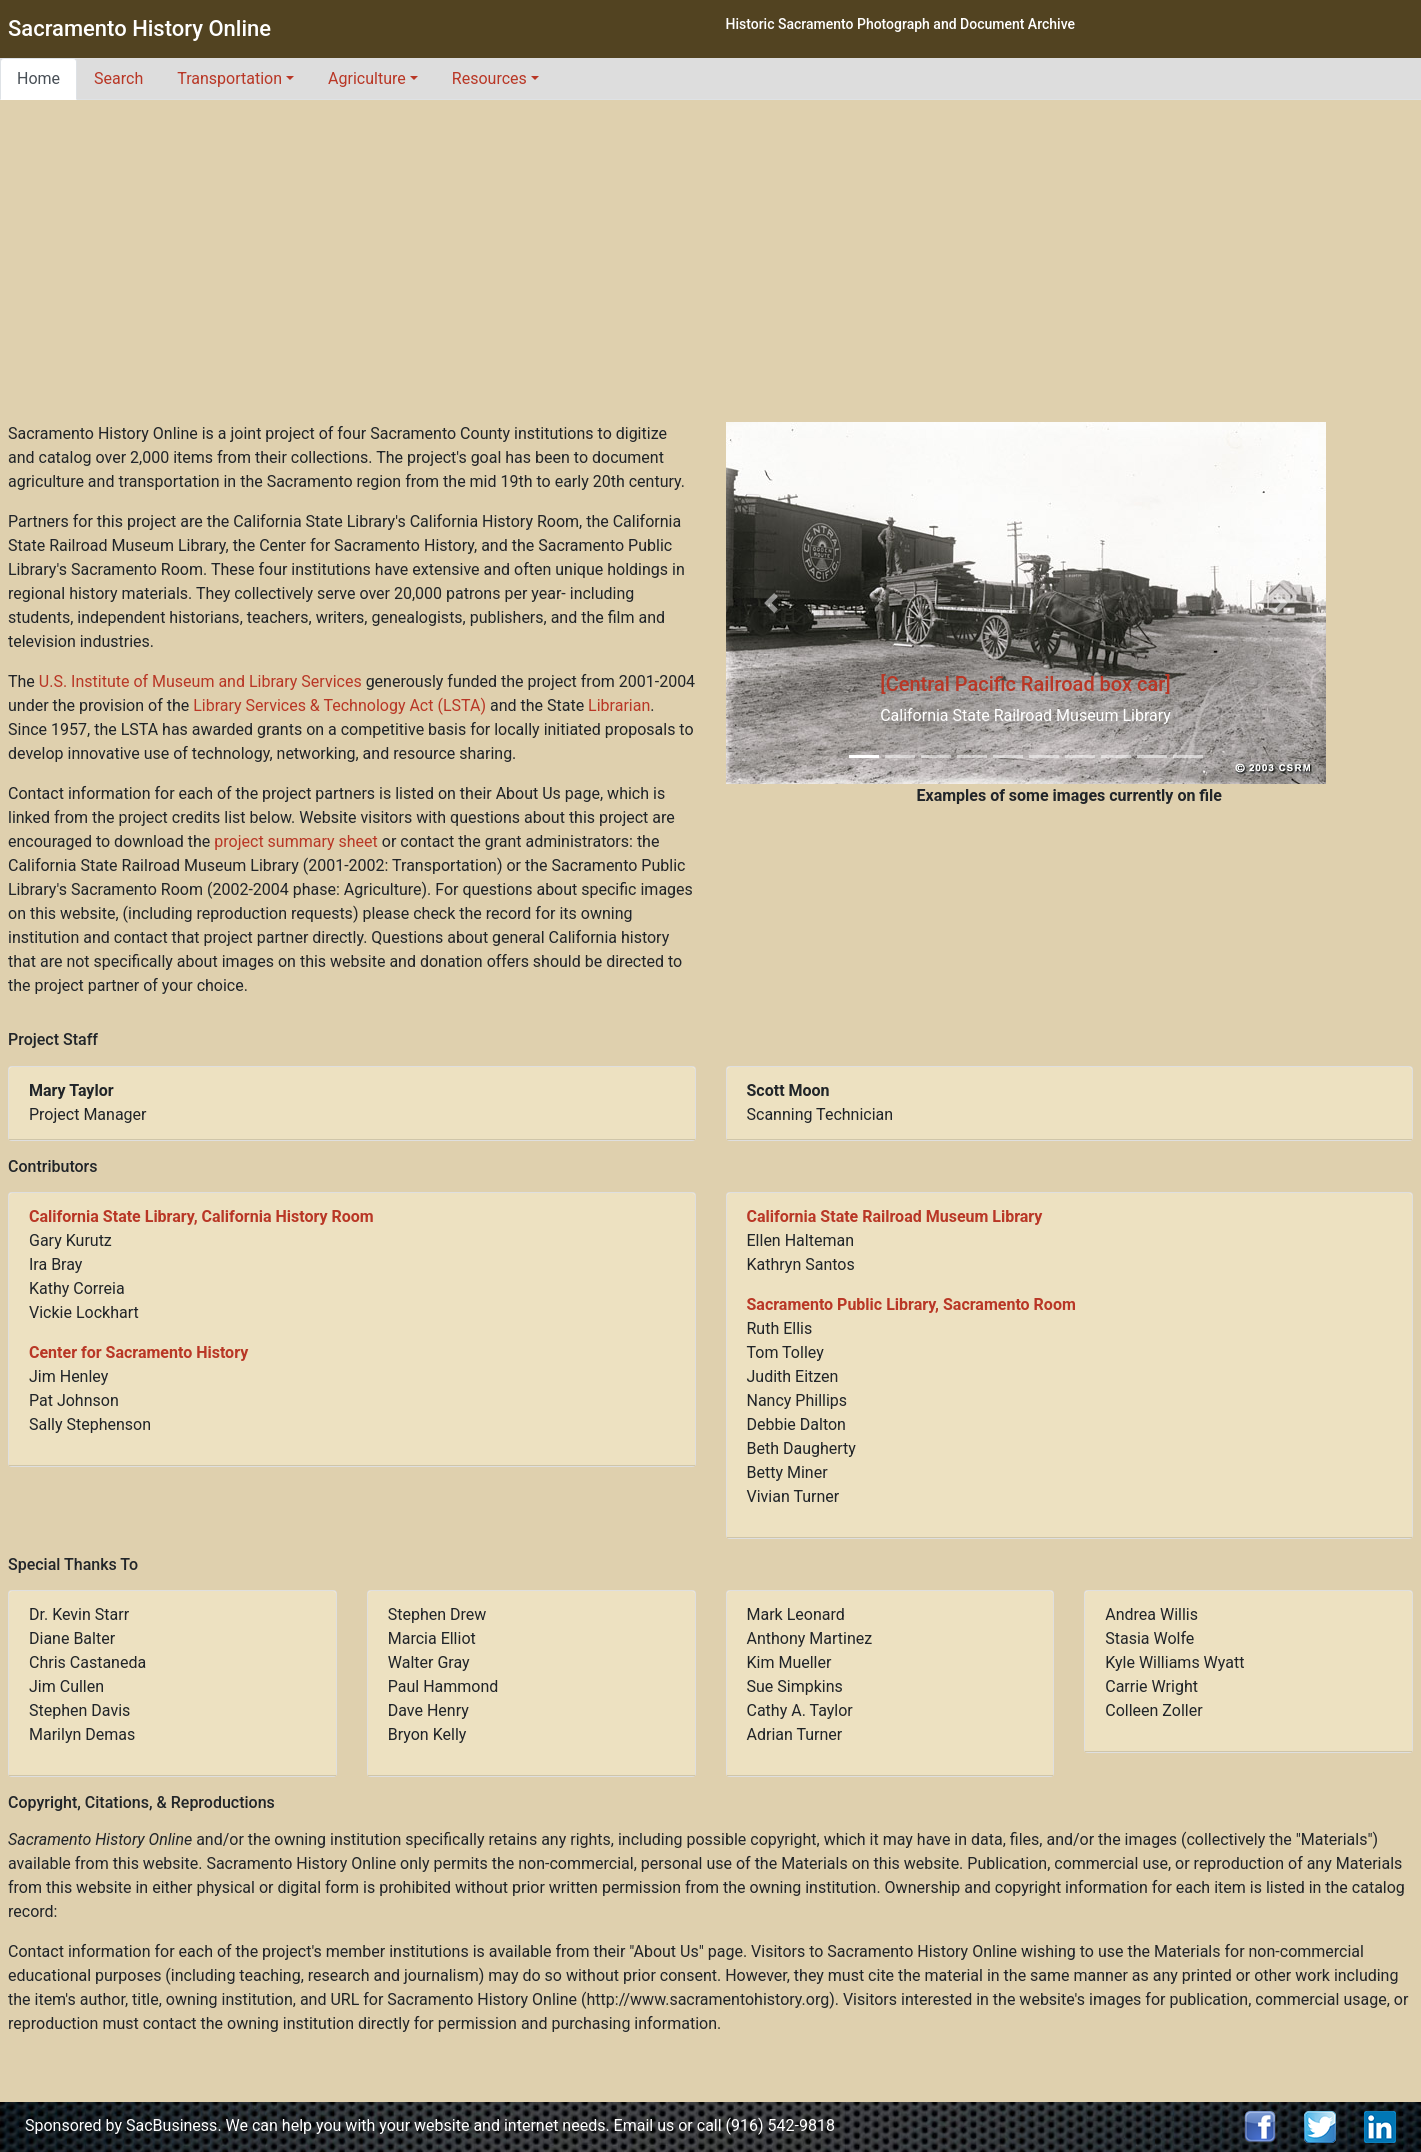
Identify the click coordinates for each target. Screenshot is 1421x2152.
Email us (644, 2125)
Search (118, 78)
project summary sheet (295, 841)
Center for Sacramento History (138, 1352)
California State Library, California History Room (201, 1216)
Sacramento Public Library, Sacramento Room (911, 1304)
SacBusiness (171, 2125)
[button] (771, 603)
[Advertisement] (711, 272)
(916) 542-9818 (780, 2125)
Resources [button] (489, 78)
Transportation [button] (229, 78)
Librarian (619, 705)
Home (38, 78)
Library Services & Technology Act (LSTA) (339, 705)
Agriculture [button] (367, 78)
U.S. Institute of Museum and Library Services (200, 681)
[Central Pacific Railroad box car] (1025, 684)
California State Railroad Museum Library (895, 1216)
